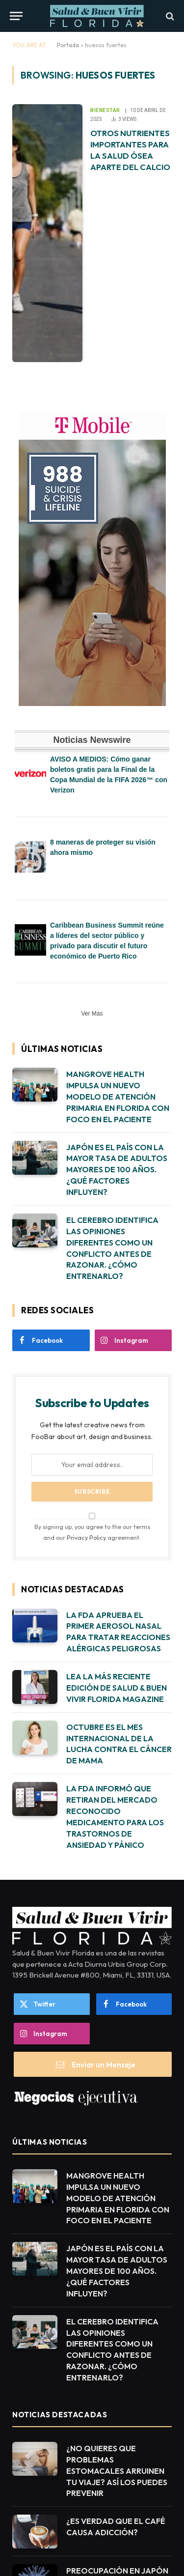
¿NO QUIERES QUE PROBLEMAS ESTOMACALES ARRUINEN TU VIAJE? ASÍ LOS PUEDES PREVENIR (116, 2470)
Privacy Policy (86, 1537)
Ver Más (92, 1013)
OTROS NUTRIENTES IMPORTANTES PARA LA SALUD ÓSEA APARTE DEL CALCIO (130, 150)
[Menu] (16, 16)
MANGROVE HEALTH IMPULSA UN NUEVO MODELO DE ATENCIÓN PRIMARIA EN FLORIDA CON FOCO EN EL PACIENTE (117, 1096)
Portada (68, 45)
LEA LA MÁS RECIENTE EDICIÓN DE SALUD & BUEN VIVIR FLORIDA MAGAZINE (116, 1687)
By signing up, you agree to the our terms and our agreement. (92, 1527)
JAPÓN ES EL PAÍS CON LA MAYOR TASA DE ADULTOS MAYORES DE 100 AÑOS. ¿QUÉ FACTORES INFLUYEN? (116, 1169)
